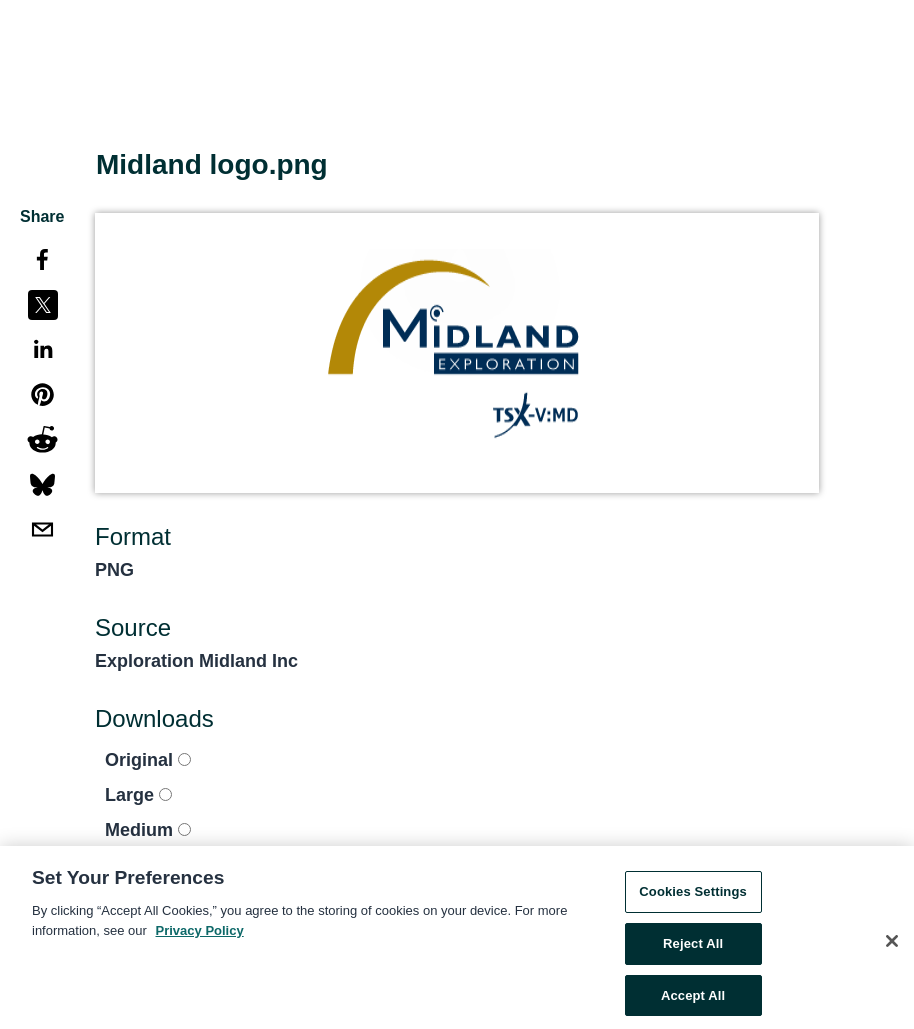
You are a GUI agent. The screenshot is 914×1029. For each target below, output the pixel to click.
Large (138, 795)
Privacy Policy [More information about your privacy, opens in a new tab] (200, 934)
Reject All (693, 947)
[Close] (892, 946)
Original (148, 760)
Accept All (693, 999)
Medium (148, 830)
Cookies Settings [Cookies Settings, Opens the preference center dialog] (693, 896)
